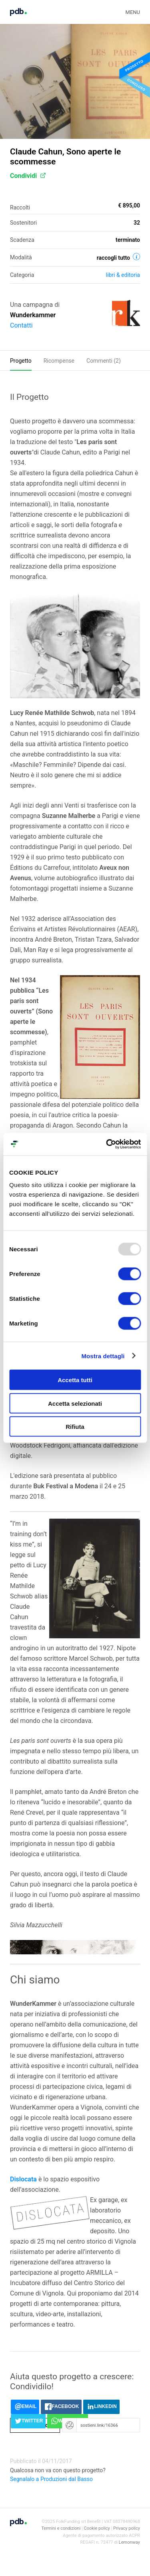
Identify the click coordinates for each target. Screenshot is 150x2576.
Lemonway (129, 2542)
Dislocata (23, 2179)
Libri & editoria (123, 275)
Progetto (21, 361)
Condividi (28, 176)
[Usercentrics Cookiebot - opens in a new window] (107, 1144)
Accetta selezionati (75, 1403)
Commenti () (103, 361)
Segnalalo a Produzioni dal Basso (51, 2479)
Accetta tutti (75, 1380)
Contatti (21, 325)
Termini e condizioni (60, 2528)
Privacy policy (126, 2528)
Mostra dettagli (102, 1355)
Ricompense (59, 361)
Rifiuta (75, 1426)
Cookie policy (97, 2528)
